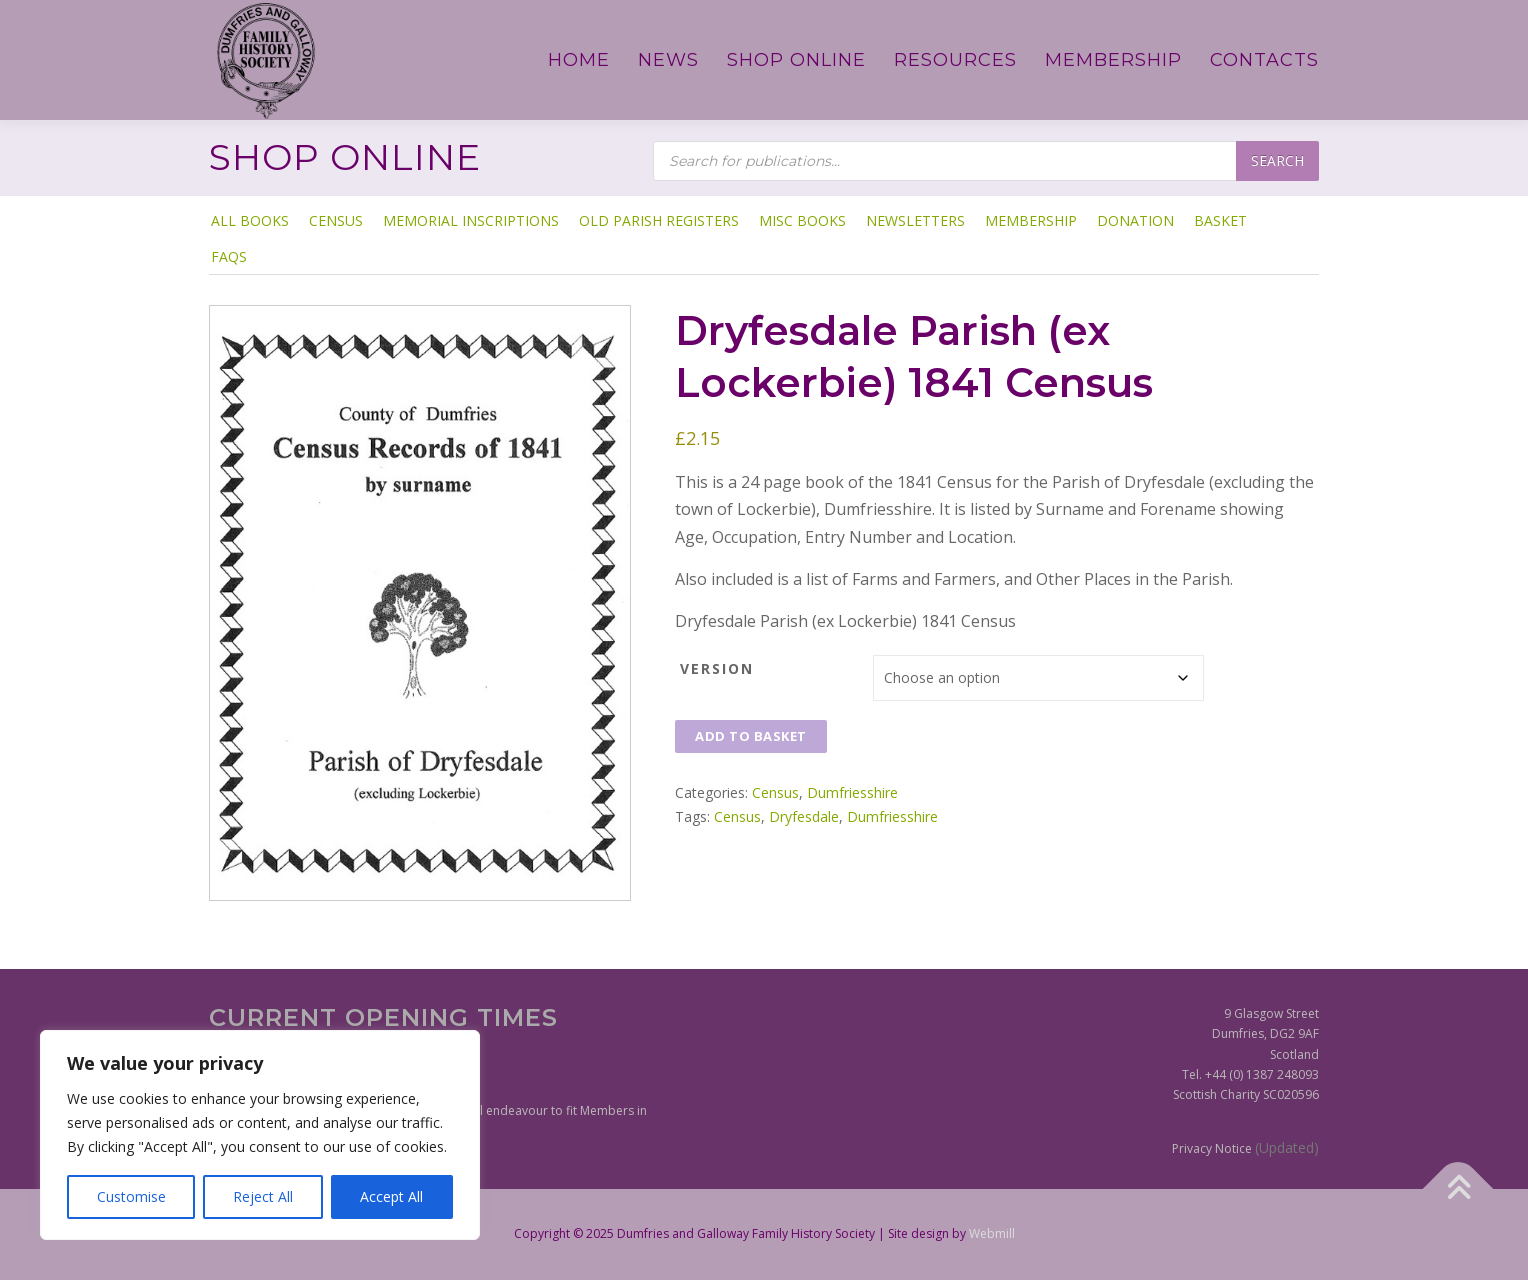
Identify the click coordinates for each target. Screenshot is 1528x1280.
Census (336, 220)
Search (1277, 160)
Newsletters (915, 220)
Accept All (391, 1196)
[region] (260, 1135)
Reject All (263, 1196)
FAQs (229, 256)
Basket (1220, 220)
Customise (131, 1196)
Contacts (1264, 60)
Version (717, 668)
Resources (955, 60)
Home (579, 60)
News (668, 60)
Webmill (992, 1233)
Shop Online (796, 60)
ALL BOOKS (250, 220)
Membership (1113, 60)
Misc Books (802, 220)
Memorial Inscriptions (471, 220)
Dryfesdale (804, 816)
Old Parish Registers (659, 220)
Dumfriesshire (852, 792)
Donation (1135, 220)
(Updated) (1287, 1147)
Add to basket (751, 736)
